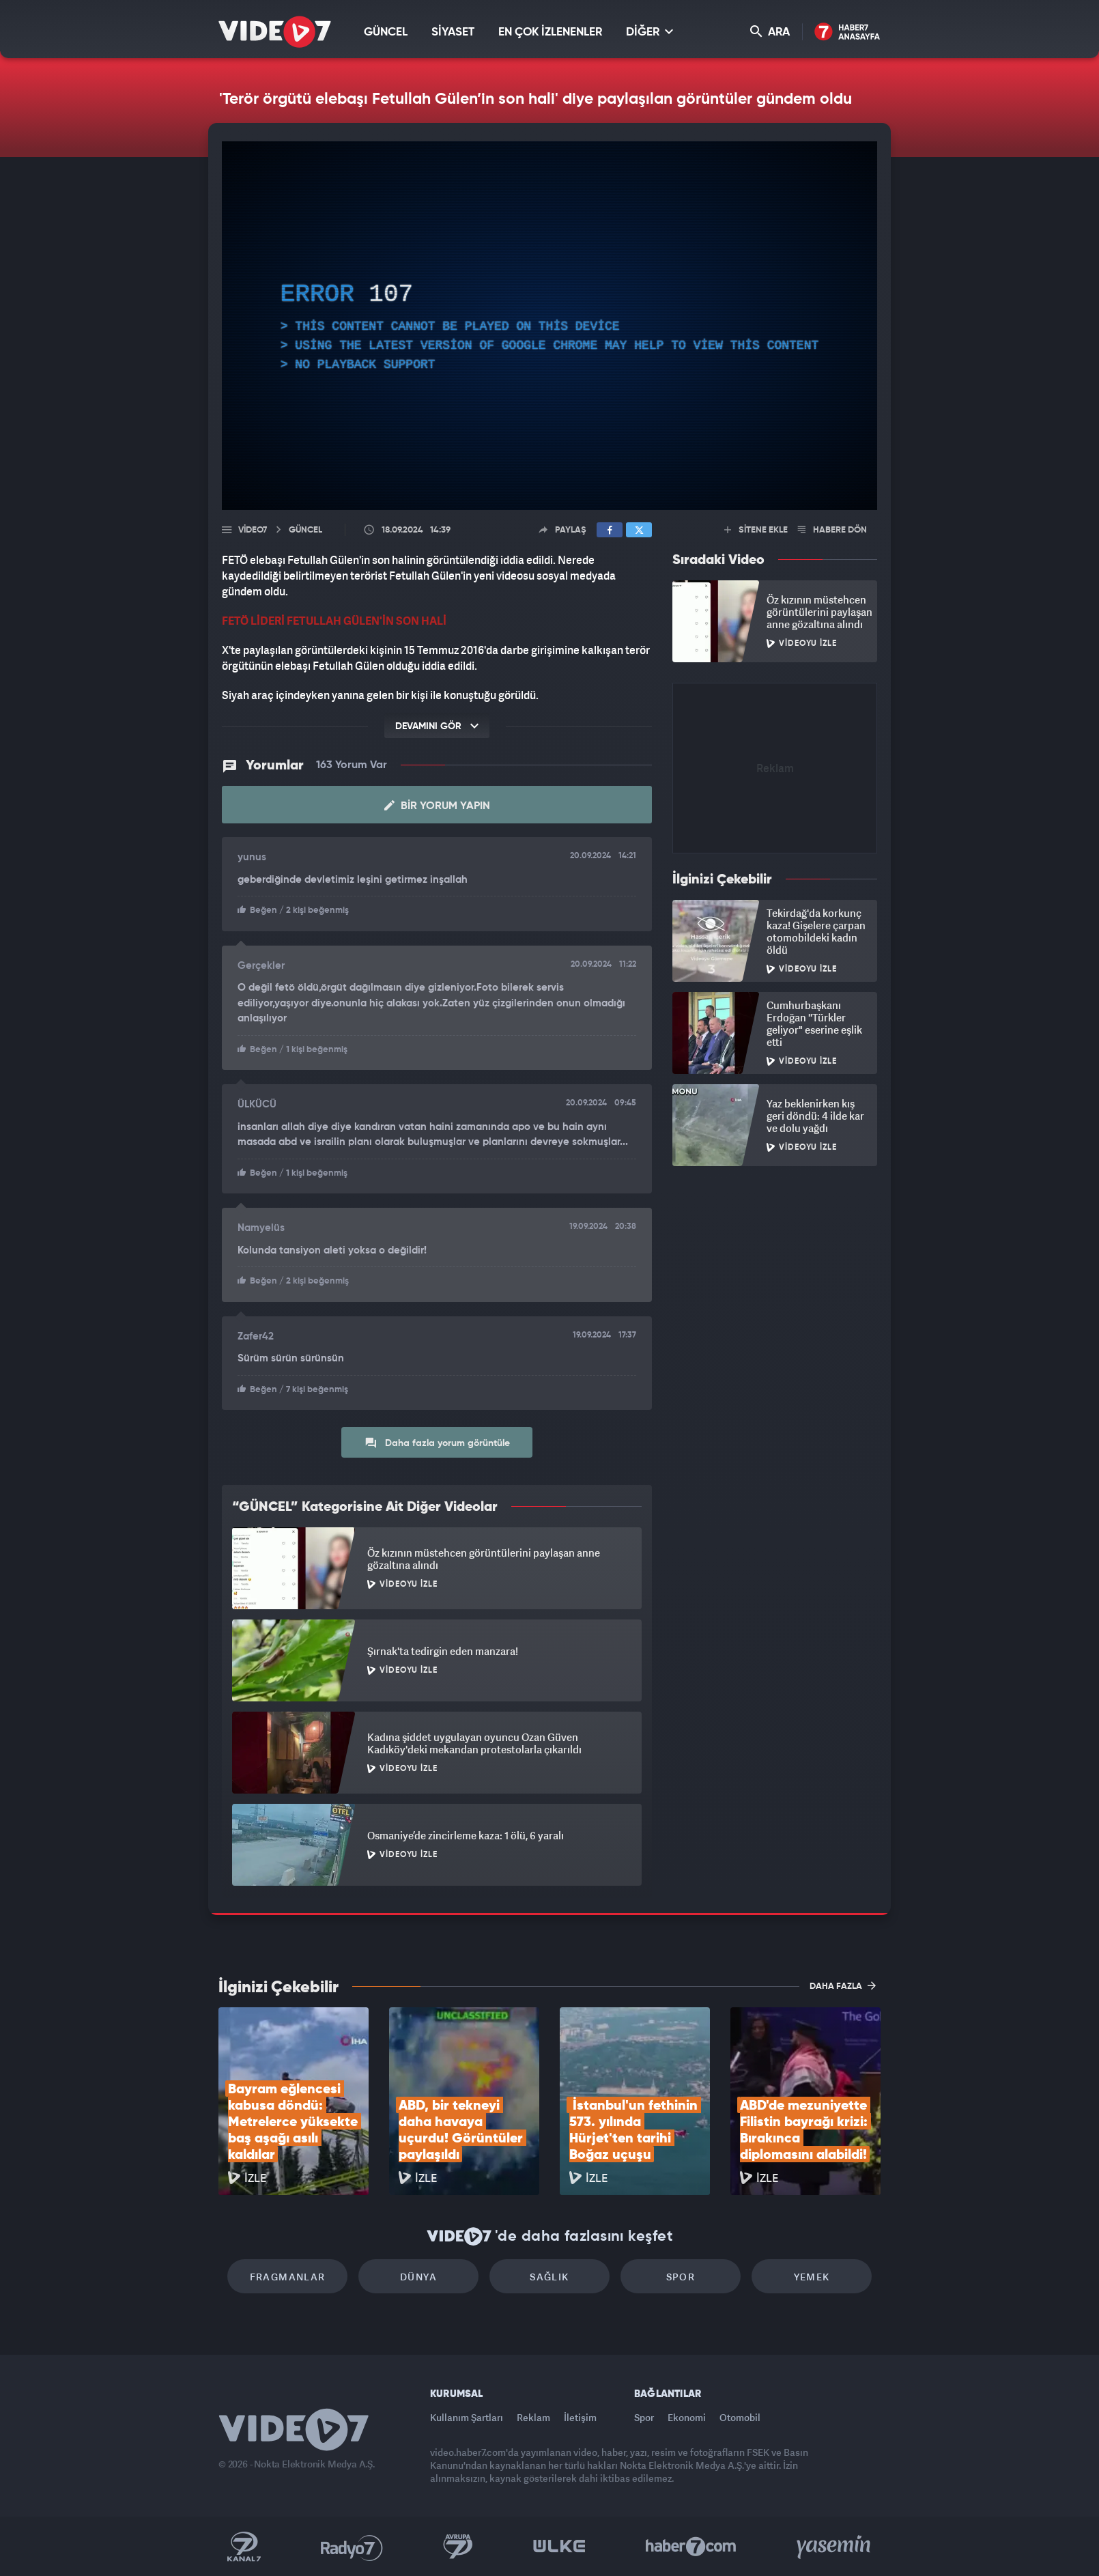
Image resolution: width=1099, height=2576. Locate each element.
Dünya (418, 2276)
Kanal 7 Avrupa (458, 2547)
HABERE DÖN (832, 530)
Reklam (533, 2417)
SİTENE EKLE (756, 530)
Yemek (812, 2276)
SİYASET (452, 32)
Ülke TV (559, 2547)
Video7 (252, 530)
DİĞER (649, 32)
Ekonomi (687, 2417)
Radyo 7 (352, 2547)
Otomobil (739, 2417)
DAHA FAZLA (843, 1985)
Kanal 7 (244, 2547)
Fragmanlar (288, 2276)
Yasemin (835, 2547)
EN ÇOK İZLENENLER (550, 32)
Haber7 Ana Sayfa (847, 32)
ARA (770, 32)
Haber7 (691, 2547)
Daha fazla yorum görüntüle (437, 1442)
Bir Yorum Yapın (437, 805)
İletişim (580, 2417)
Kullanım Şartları (466, 2417)
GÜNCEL (386, 32)
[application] (549, 325)
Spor (681, 2276)
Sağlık (549, 2276)
